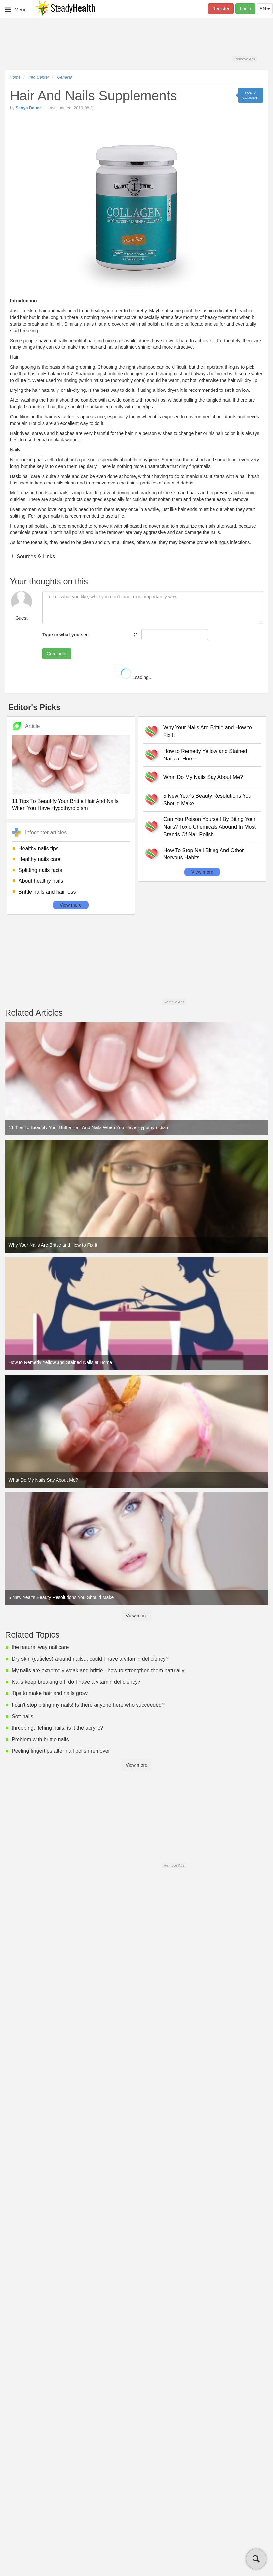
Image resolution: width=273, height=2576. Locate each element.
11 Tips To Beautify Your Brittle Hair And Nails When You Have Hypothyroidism (65, 804)
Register (220, 8)
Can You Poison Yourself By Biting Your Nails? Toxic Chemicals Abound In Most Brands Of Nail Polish (209, 826)
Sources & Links (35, 556)
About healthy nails (41, 881)
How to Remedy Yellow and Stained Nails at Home (205, 754)
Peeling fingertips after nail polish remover (61, 1751)
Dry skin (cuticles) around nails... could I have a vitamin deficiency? (90, 1659)
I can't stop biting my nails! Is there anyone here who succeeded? (88, 1705)
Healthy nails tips (38, 848)
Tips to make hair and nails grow (50, 1693)
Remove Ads (244, 59)
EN (265, 8)
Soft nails (22, 1716)
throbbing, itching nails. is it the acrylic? (57, 1728)
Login (245, 8)
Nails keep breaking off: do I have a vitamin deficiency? (76, 1682)
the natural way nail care (40, 1647)
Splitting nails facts (40, 870)
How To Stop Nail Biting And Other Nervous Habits (203, 854)
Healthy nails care (39, 859)
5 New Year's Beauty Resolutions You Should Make (207, 799)
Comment (57, 653)
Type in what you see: (66, 634)
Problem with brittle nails (40, 1739)
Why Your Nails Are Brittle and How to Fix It (207, 731)
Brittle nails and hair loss (47, 892)
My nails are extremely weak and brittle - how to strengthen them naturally (98, 1670)
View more (71, 905)
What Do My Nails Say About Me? (203, 777)
